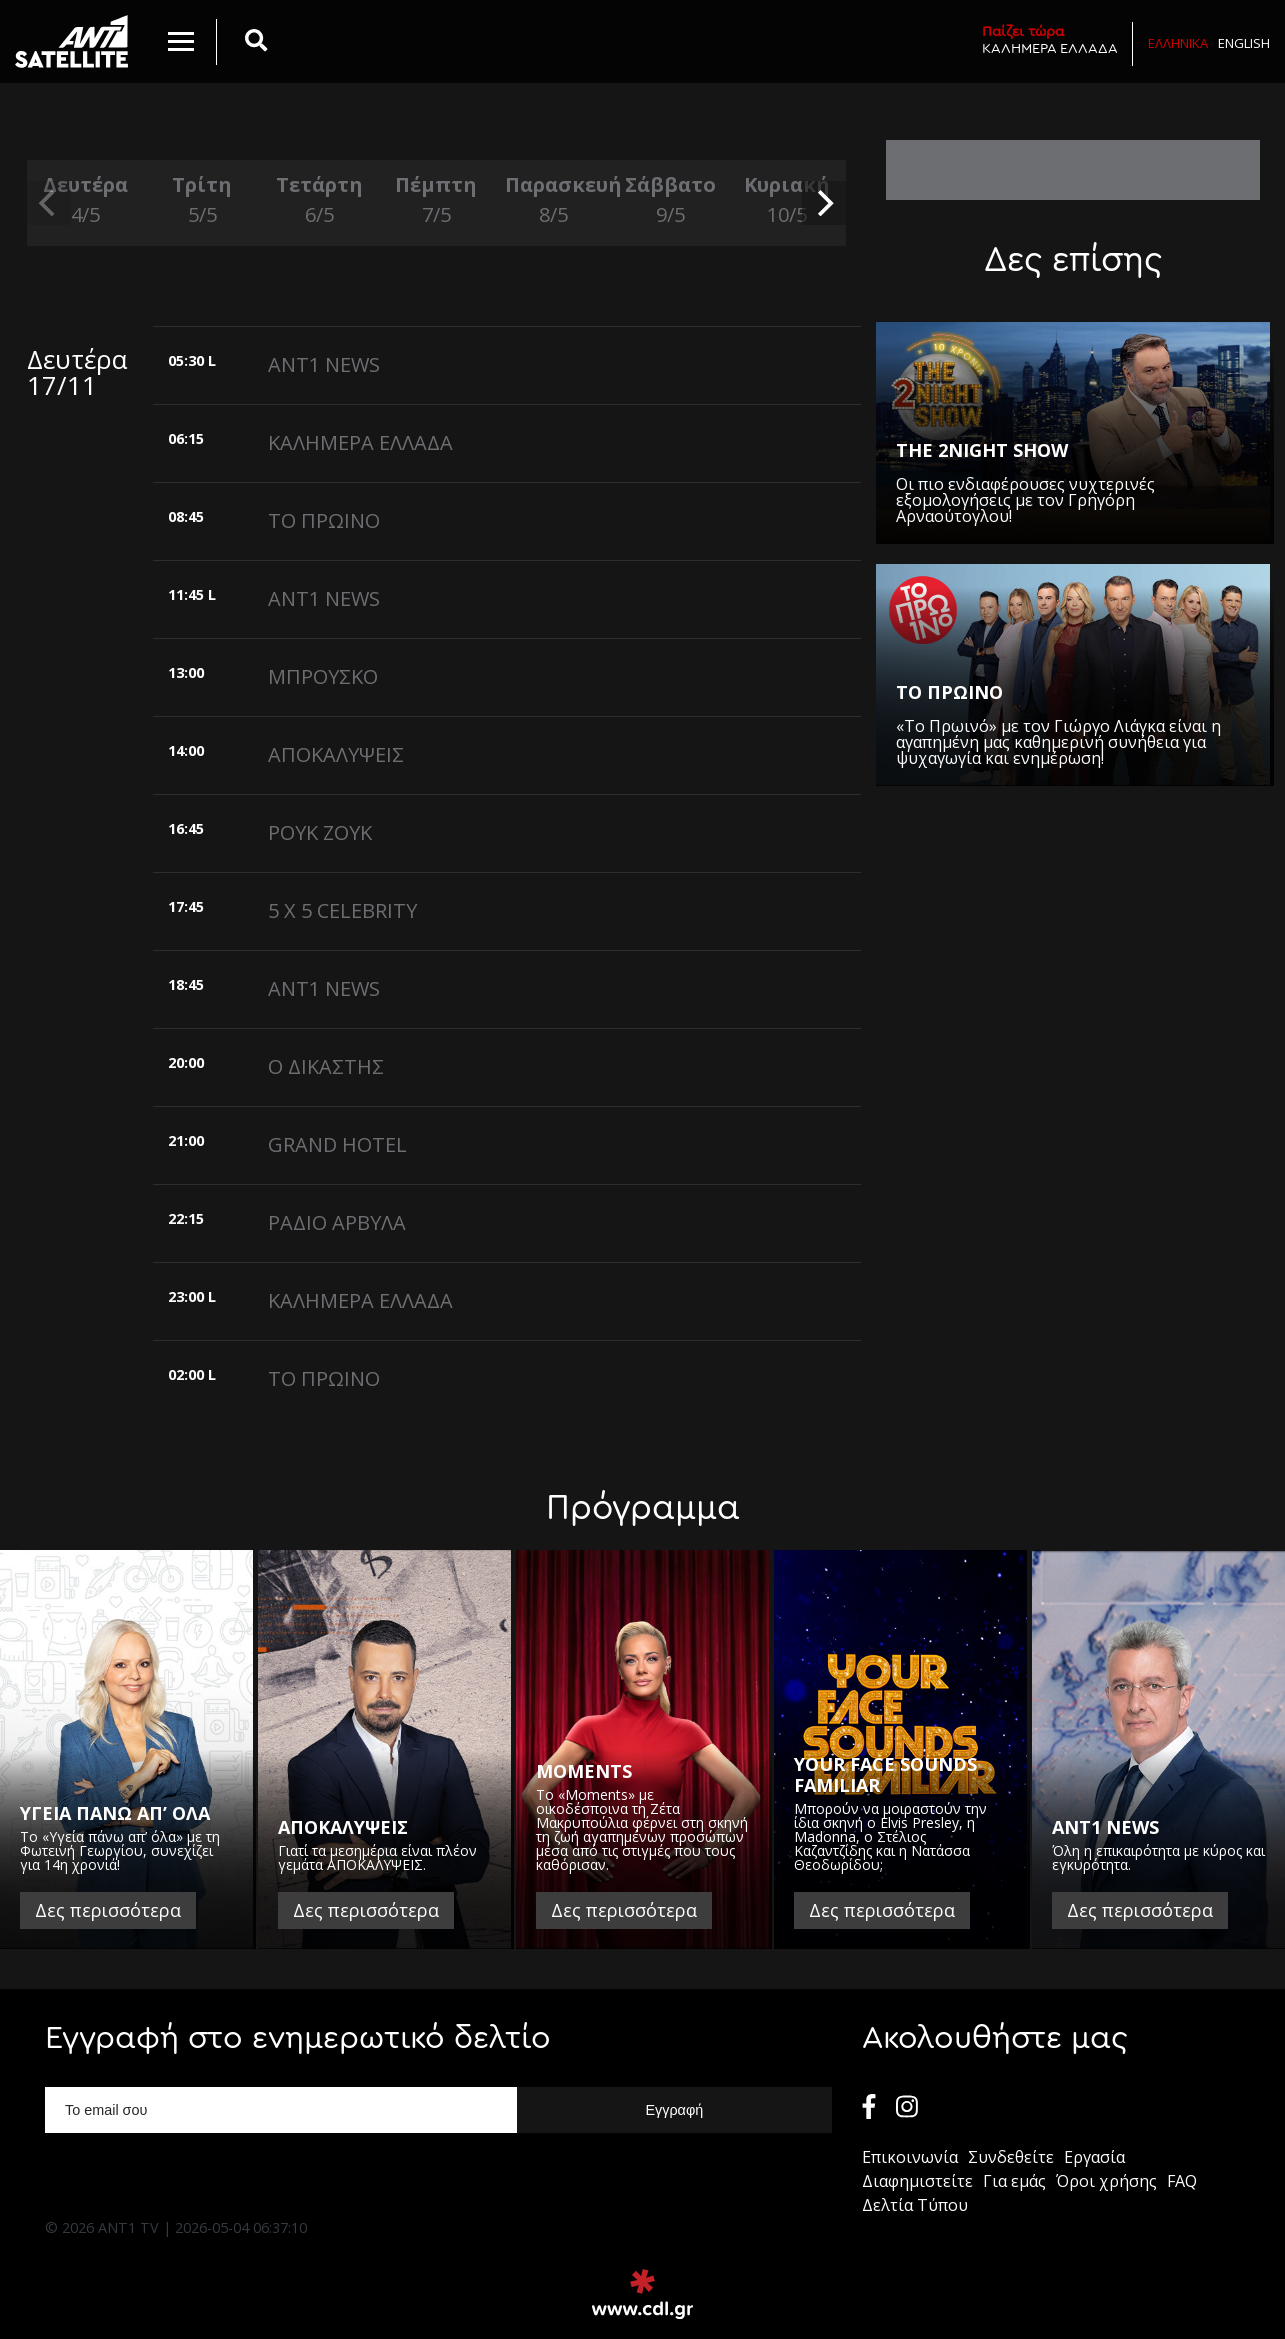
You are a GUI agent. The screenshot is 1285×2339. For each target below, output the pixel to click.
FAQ (1182, 2181)
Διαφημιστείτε (917, 2181)
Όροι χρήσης (1106, 2181)
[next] (824, 203)
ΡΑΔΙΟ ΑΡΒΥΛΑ (337, 1222)
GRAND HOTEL (337, 1144)
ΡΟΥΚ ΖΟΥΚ (320, 832)
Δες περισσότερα (108, 1910)
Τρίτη (202, 200)
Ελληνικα (1178, 43)
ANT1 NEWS (324, 364)
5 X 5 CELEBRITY (342, 910)
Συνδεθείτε (1011, 2157)
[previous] (49, 203)
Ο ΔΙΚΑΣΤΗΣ (326, 1066)
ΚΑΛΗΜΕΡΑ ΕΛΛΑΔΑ (1050, 39)
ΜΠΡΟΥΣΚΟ (323, 676)
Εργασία (1094, 2157)
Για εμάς (1014, 2181)
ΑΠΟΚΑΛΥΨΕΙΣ (336, 754)
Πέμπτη (436, 200)
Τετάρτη (319, 200)
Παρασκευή (553, 200)
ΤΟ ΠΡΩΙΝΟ (324, 520)
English (1244, 43)
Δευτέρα (85, 200)
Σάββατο (670, 200)
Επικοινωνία (910, 2157)
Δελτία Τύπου (915, 2205)
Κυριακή (787, 200)
